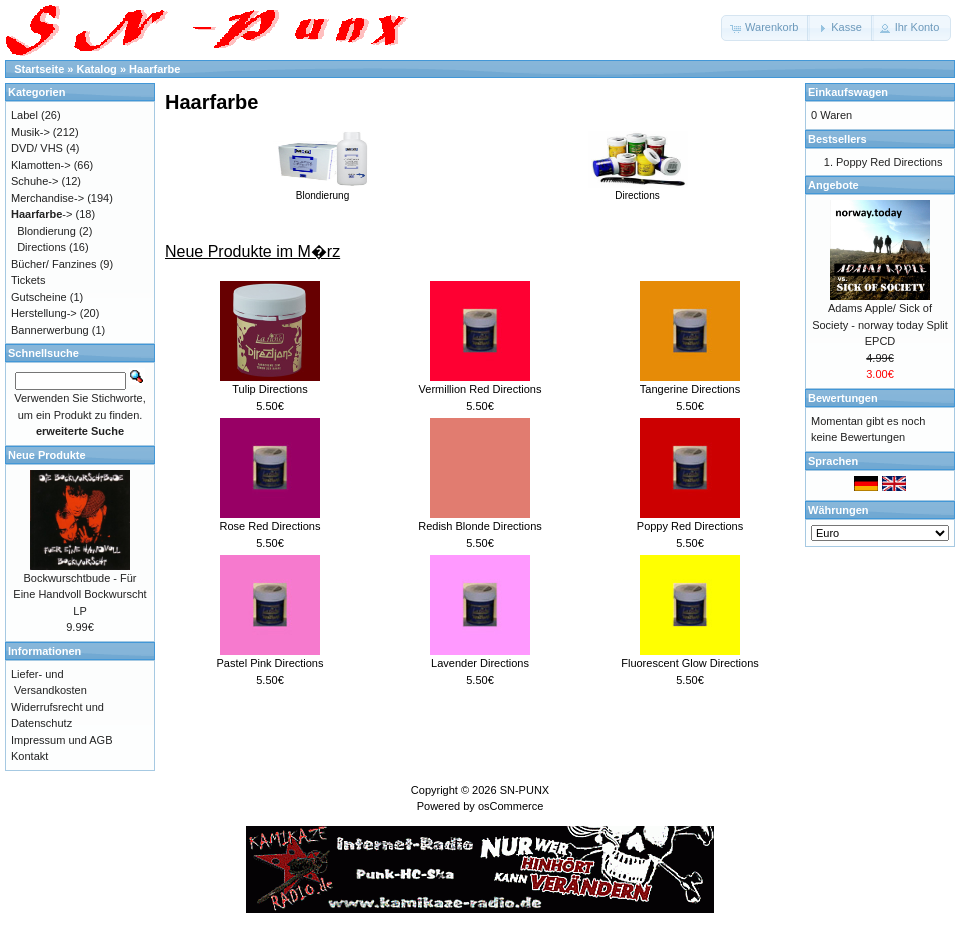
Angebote (833, 185)
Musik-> (30, 132)
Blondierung (323, 190)
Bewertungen (843, 398)
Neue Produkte (47, 455)
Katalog (97, 69)
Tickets (28, 280)
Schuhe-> (34, 181)
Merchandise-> (47, 198)
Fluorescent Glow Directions (690, 663)
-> (41, 214)
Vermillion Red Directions (480, 389)
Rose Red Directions (270, 526)
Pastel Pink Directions (270, 663)
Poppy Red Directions (690, 526)
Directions (638, 190)
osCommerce (510, 806)
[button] (765, 28)
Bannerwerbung (50, 330)
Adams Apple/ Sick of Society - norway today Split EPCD (880, 324)
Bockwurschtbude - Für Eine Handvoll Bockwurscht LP (79, 594)
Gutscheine (39, 297)
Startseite (39, 69)
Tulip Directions (269, 389)
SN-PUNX (525, 790)
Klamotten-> (41, 165)
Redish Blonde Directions (480, 526)
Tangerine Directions (690, 389)
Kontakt (29, 756)
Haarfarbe (154, 69)
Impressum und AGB (62, 740)
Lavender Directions (480, 663)
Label (24, 115)
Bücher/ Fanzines (54, 264)
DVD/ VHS (37, 148)
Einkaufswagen (848, 92)
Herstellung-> (44, 313)
